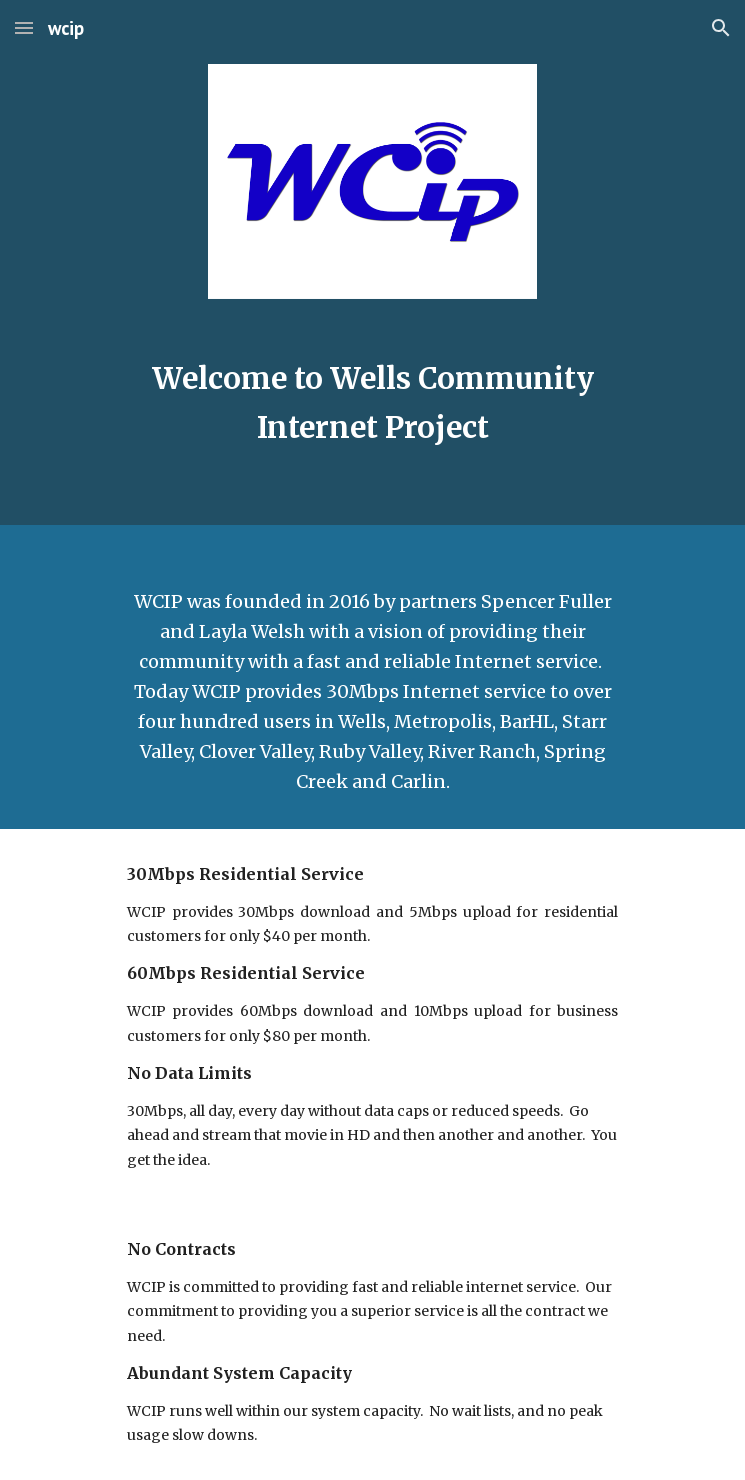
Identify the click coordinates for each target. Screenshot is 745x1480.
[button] (24, 27)
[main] (372, 404)
